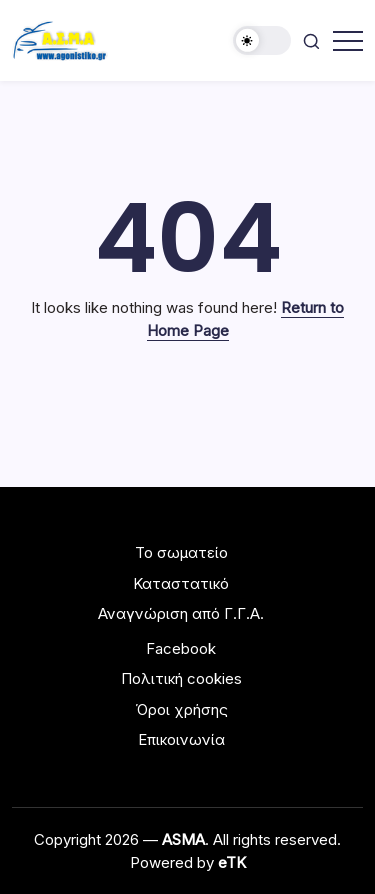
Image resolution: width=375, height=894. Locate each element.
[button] (262, 40)
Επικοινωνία (181, 739)
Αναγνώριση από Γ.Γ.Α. (181, 613)
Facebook (181, 648)
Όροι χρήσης (181, 709)
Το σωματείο (181, 552)
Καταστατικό (181, 583)
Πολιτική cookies (181, 678)
